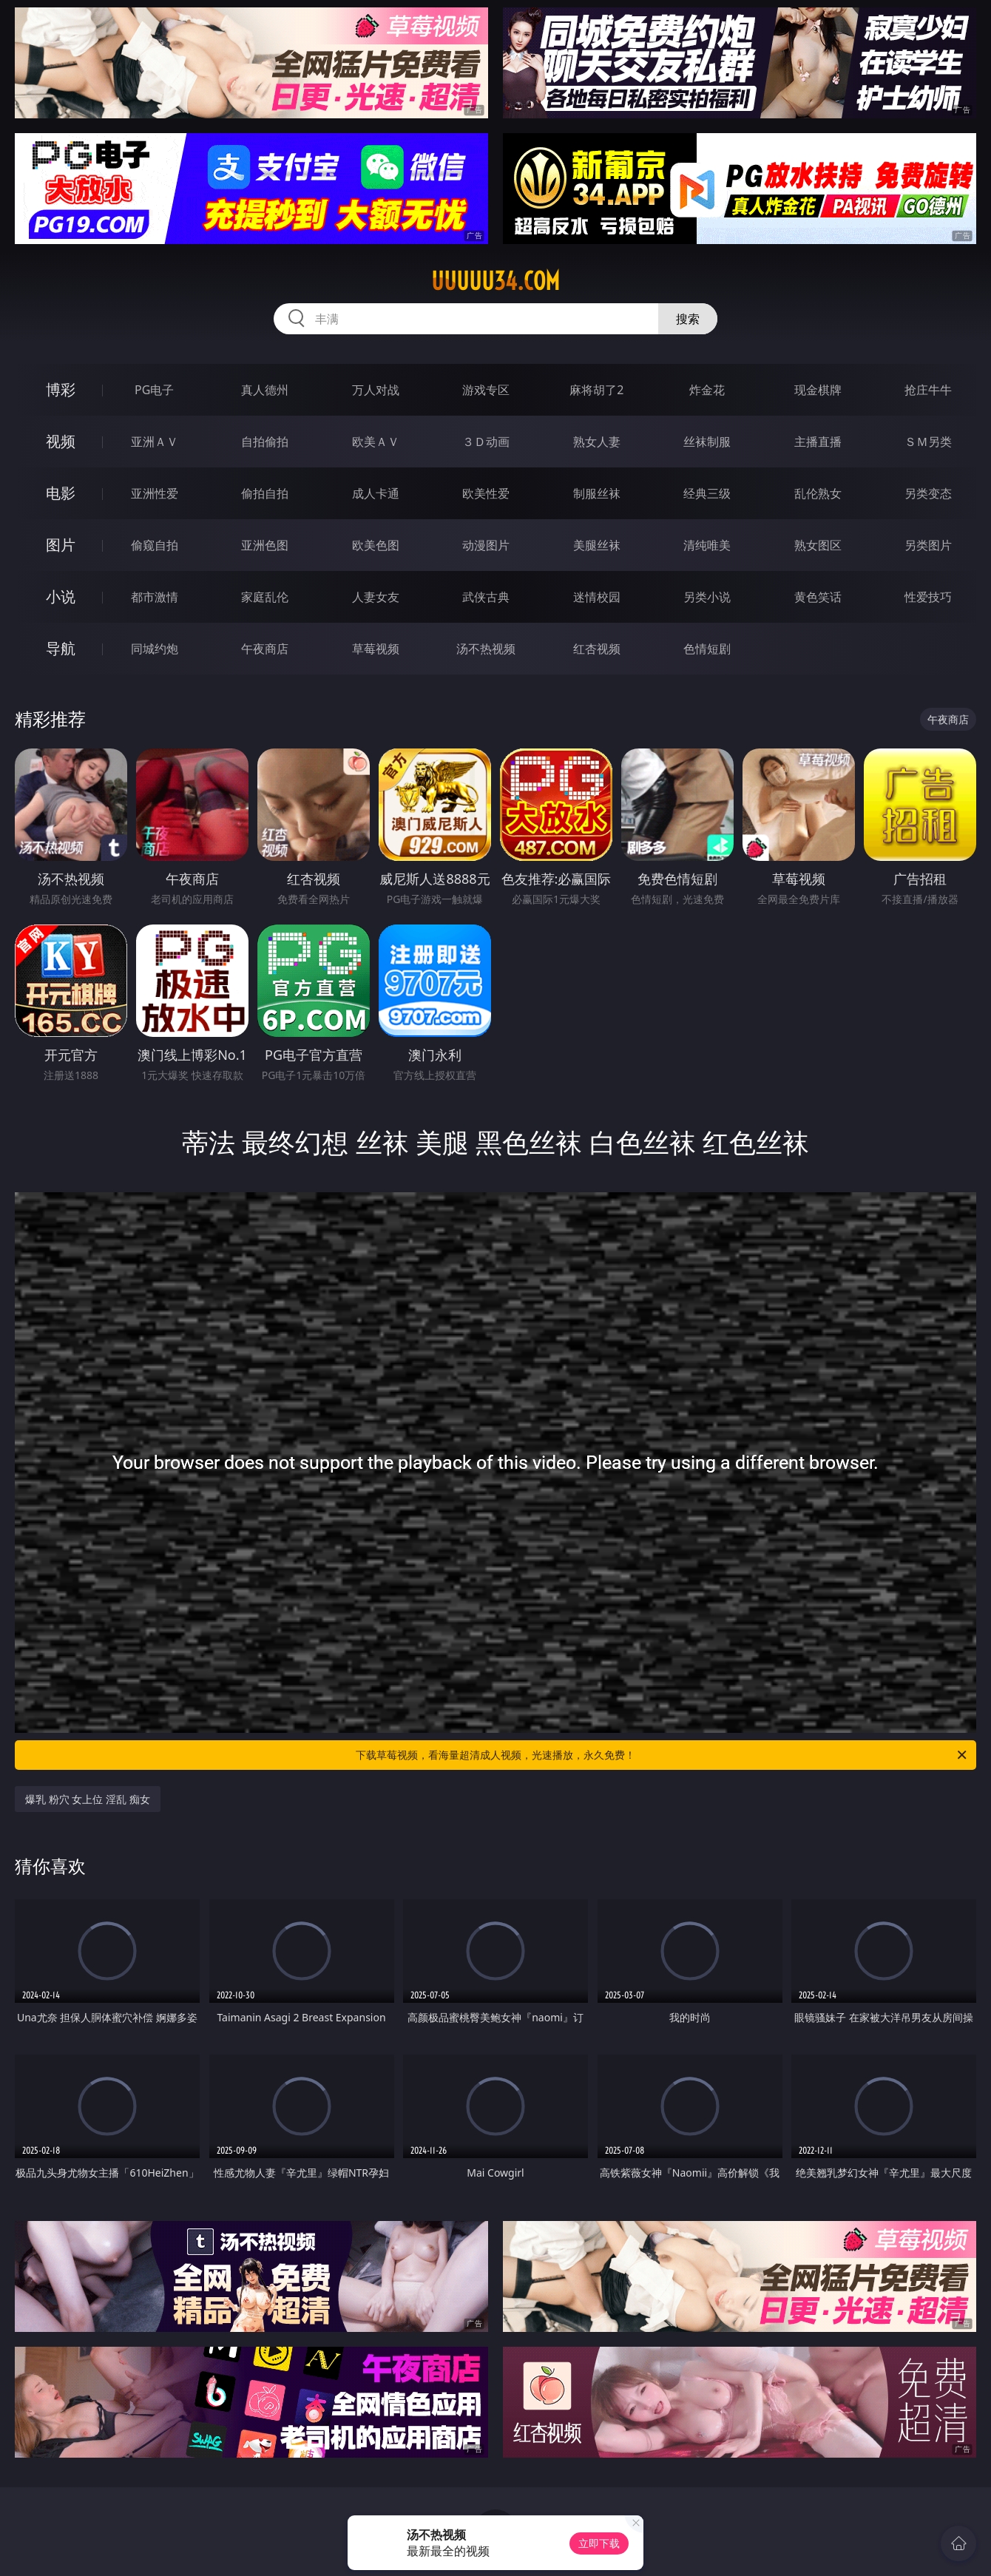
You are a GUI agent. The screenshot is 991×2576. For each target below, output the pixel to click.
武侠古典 (486, 597)
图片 (60, 545)
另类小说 (707, 597)
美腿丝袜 (596, 545)
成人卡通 (375, 493)
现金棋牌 (818, 390)
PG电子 (154, 390)
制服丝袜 (596, 493)
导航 (60, 648)
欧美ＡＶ (375, 441)
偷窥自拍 (154, 545)
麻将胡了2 (596, 390)
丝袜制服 (707, 441)
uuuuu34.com (495, 281)
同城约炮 (154, 648)
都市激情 (154, 597)
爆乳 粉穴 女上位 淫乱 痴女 (87, 1799)
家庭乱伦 (264, 597)
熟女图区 (818, 545)
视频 (60, 441)
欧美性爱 (486, 493)
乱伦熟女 (818, 493)
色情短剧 (707, 648)
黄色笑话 (818, 597)
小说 (60, 596)
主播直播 (818, 441)
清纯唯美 (707, 545)
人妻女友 (375, 597)
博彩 (60, 389)
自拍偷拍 (264, 441)
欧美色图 (375, 545)
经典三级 (707, 493)
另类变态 (928, 493)
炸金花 (707, 390)
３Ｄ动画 (486, 441)
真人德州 (264, 390)
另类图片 (928, 545)
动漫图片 (486, 545)
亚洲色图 (264, 545)
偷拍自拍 (264, 493)
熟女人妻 (596, 441)
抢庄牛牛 (928, 390)
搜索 (688, 319)
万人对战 (375, 390)
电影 (60, 493)
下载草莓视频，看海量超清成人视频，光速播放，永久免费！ (662, 1755)
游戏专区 (486, 390)
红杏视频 (596, 648)
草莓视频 (375, 648)
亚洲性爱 (154, 493)
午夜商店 (264, 648)
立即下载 (599, 2543)
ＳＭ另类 (928, 441)
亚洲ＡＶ (154, 441)
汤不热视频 (485, 648)
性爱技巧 (928, 597)
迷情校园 (596, 597)
